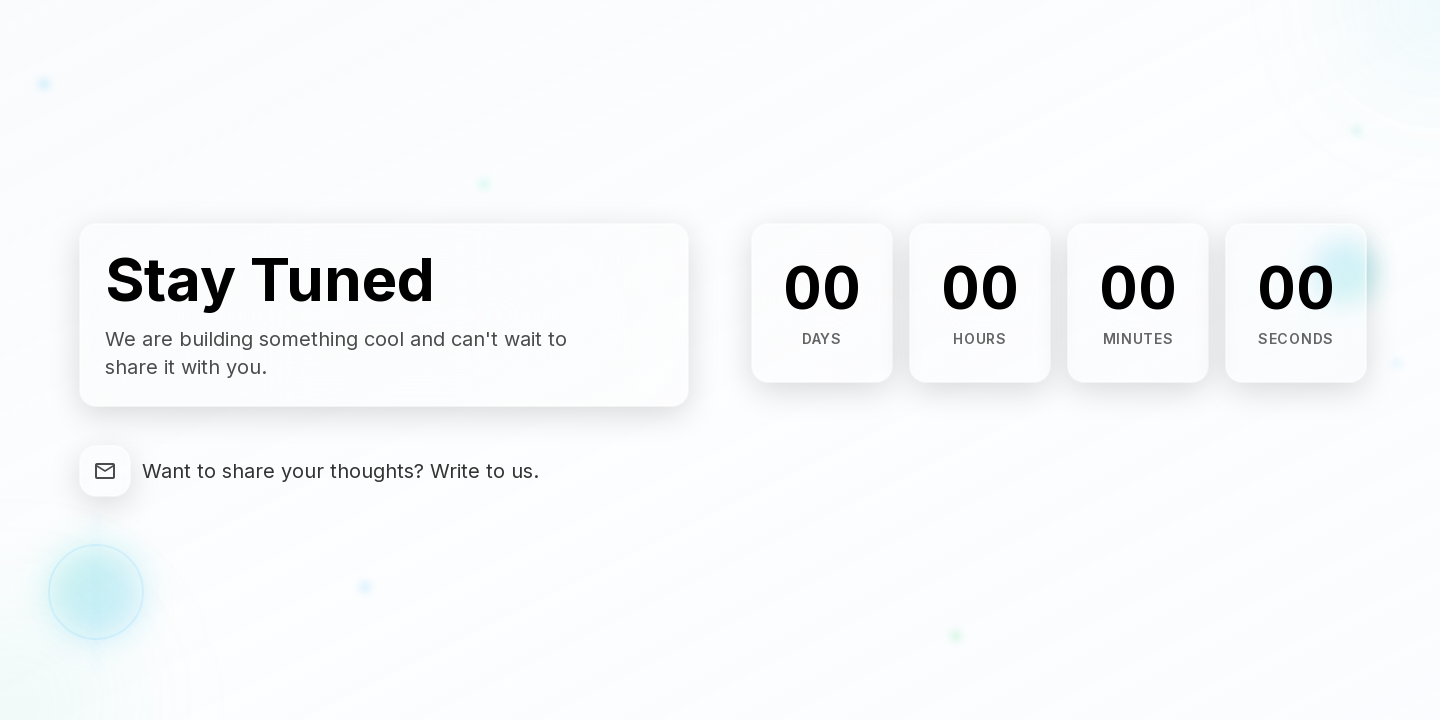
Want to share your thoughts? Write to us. (340, 471)
